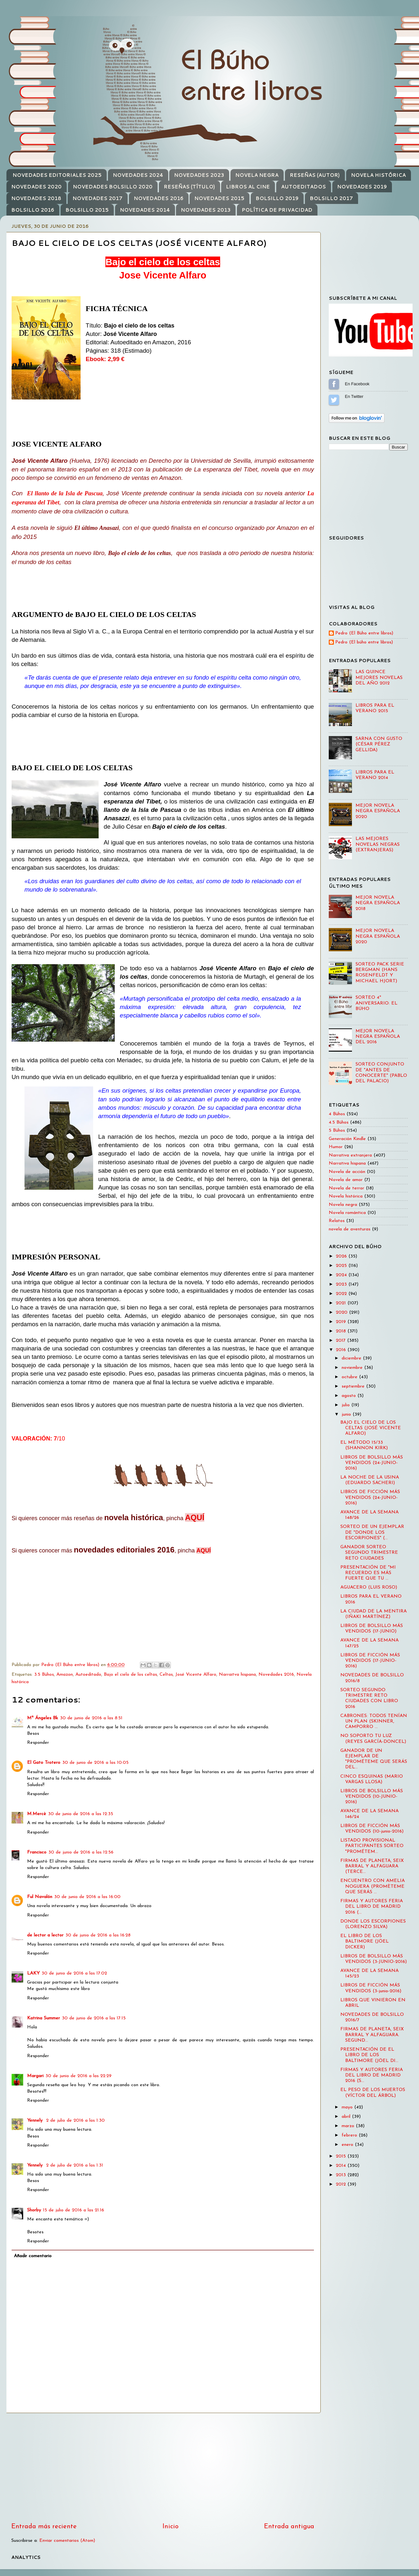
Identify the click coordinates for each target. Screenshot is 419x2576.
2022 (342, 1293)
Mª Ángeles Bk (42, 1718)
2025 (342, 1265)
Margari (35, 2076)
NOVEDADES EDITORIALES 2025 (57, 175)
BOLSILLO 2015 (87, 210)
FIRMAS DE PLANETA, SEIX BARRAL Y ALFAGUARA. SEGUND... (372, 2035)
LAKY (33, 1973)
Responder (38, 1742)
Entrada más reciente (44, 2526)
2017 (341, 1340)
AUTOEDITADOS (303, 186)
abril (347, 2116)
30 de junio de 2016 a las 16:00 (87, 1896)
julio (346, 1405)
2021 (341, 1303)
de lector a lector (45, 1935)
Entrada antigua (289, 2526)
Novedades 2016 (276, 1674)
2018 (341, 1331)
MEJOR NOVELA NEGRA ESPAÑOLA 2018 (378, 903)
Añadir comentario (33, 2256)
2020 (342, 1312)
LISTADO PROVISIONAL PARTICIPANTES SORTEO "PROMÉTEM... (372, 1846)
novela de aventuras (349, 1229)
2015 (341, 2156)
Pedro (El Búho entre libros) (364, 633)
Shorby (34, 2210)
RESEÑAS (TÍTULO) (189, 186)
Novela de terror (346, 1188)
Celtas (166, 1674)
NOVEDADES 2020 (36, 186)
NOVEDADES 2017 (97, 198)
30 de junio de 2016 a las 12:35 (80, 1814)
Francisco (36, 1852)
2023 (342, 1284)
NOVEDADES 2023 (199, 175)
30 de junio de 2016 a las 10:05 (95, 1762)
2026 (342, 1256)
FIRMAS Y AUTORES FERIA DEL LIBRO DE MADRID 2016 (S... (371, 2075)
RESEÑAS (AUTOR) (315, 175)
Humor (336, 1147)
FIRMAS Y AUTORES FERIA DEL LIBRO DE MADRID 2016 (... (371, 1907)
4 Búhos (337, 1114)
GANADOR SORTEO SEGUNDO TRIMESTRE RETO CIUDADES (369, 1553)
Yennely (35, 2120)
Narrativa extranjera (350, 1155)
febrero (350, 2135)
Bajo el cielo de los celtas (130, 1674)
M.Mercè (36, 1814)
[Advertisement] (162, 2467)
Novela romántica (347, 1212)
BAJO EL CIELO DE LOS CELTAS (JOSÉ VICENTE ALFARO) (370, 1428)
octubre (350, 1377)
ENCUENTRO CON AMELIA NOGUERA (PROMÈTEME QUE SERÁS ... (372, 1886)
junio (347, 1414)
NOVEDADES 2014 (145, 210)
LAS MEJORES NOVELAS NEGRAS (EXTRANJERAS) (378, 844)
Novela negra (343, 1204)
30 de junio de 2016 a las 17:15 (94, 2018)
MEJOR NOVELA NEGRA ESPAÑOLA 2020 (378, 811)
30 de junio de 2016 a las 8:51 (91, 1718)
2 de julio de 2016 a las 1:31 (74, 2165)
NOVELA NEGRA (256, 175)
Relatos (337, 1220)
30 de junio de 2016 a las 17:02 (74, 1973)
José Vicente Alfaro (195, 1674)
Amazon (64, 1674)
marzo (349, 2126)
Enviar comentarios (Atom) (67, 2540)
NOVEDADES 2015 (219, 198)
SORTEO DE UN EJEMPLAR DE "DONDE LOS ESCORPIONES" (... (372, 1532)
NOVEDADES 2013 (205, 210)
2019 (341, 1321)
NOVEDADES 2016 (158, 198)
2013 (341, 2175)
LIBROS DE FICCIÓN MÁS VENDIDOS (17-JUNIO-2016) (370, 1661)
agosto (349, 1395)
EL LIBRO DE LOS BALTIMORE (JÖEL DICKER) (364, 1942)
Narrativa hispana (347, 1163)
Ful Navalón (39, 1896)
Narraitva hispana (237, 1674)
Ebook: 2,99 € (105, 359)
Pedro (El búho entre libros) (364, 642)
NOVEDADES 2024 (138, 175)
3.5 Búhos (44, 1674)
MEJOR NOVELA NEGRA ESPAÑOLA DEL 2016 (378, 1037)
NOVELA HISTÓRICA (378, 175)
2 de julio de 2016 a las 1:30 (75, 2120)
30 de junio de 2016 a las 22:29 (78, 2076)
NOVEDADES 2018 (36, 198)
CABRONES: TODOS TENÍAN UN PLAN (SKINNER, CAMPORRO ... (373, 1721)
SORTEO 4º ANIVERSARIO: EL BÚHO (376, 1003)
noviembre (353, 1367)
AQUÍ (194, 1517)
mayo (348, 2107)
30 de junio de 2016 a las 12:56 (80, 1852)
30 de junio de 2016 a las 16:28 (98, 1935)
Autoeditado (88, 1674)
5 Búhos (337, 1130)
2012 (341, 2184)
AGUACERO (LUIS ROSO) (368, 1587)
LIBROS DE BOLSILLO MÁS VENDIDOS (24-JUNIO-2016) (371, 1463)
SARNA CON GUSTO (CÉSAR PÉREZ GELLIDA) (379, 744)
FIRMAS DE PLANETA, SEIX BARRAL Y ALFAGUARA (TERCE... (372, 1866)
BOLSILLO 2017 (331, 198)
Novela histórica (346, 1196)
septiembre (354, 1386)
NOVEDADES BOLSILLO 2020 (112, 186)
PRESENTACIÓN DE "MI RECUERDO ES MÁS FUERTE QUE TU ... (368, 1573)
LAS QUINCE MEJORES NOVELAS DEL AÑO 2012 (379, 678)
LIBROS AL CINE (248, 186)
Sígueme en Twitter (334, 400)
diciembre (352, 1358)
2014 (341, 2165)
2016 (341, 1350)
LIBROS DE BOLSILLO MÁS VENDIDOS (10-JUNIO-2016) (371, 1797)
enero (348, 2144)
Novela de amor (346, 1179)
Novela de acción (347, 1171)
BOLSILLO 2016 (32, 210)
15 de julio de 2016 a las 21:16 (73, 2210)
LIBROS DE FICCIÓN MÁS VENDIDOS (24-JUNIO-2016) (370, 1498)
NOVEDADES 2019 (362, 186)
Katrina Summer (43, 2018)
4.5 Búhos (338, 1122)
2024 (342, 1275)
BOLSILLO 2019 (277, 198)
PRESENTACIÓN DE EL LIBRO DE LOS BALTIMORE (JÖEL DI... (369, 2055)
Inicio (170, 2526)
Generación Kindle (347, 1138)
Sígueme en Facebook (334, 384)
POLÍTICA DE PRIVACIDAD (277, 210)
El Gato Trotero (43, 1762)
